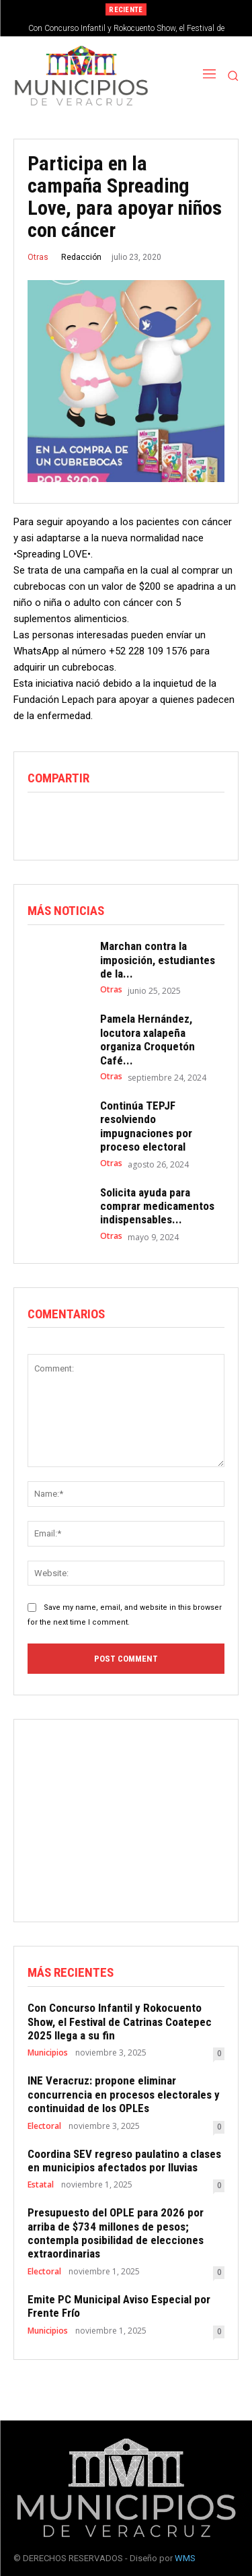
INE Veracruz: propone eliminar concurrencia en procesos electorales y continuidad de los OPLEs (124, 2094)
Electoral (44, 2126)
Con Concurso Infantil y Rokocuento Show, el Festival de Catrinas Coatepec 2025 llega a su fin (120, 2021)
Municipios (48, 2053)
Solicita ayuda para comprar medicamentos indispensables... (157, 1206)
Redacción (81, 257)
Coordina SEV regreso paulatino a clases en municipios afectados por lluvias (124, 2160)
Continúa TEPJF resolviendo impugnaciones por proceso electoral (146, 1126)
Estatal (41, 2185)
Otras (38, 257)
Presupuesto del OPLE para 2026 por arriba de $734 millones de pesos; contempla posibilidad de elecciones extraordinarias (116, 2233)
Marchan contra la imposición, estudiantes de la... (157, 959)
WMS (185, 2558)
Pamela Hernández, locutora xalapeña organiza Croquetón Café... (147, 1039)
